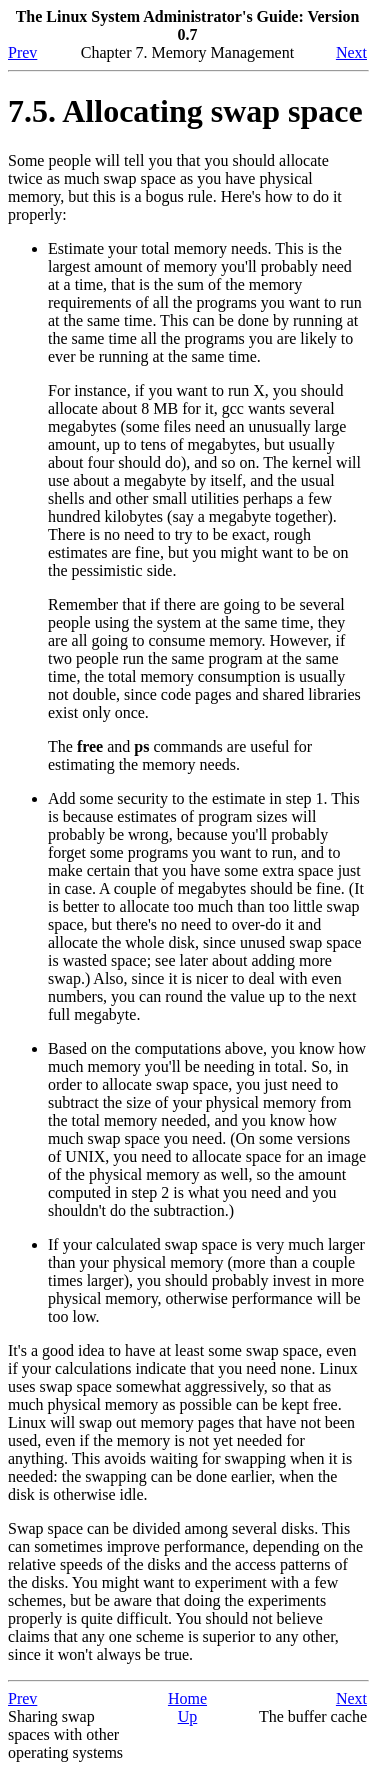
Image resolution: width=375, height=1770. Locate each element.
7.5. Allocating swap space (185, 111)
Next (351, 52)
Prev (22, 52)
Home (187, 1698)
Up (188, 1716)
